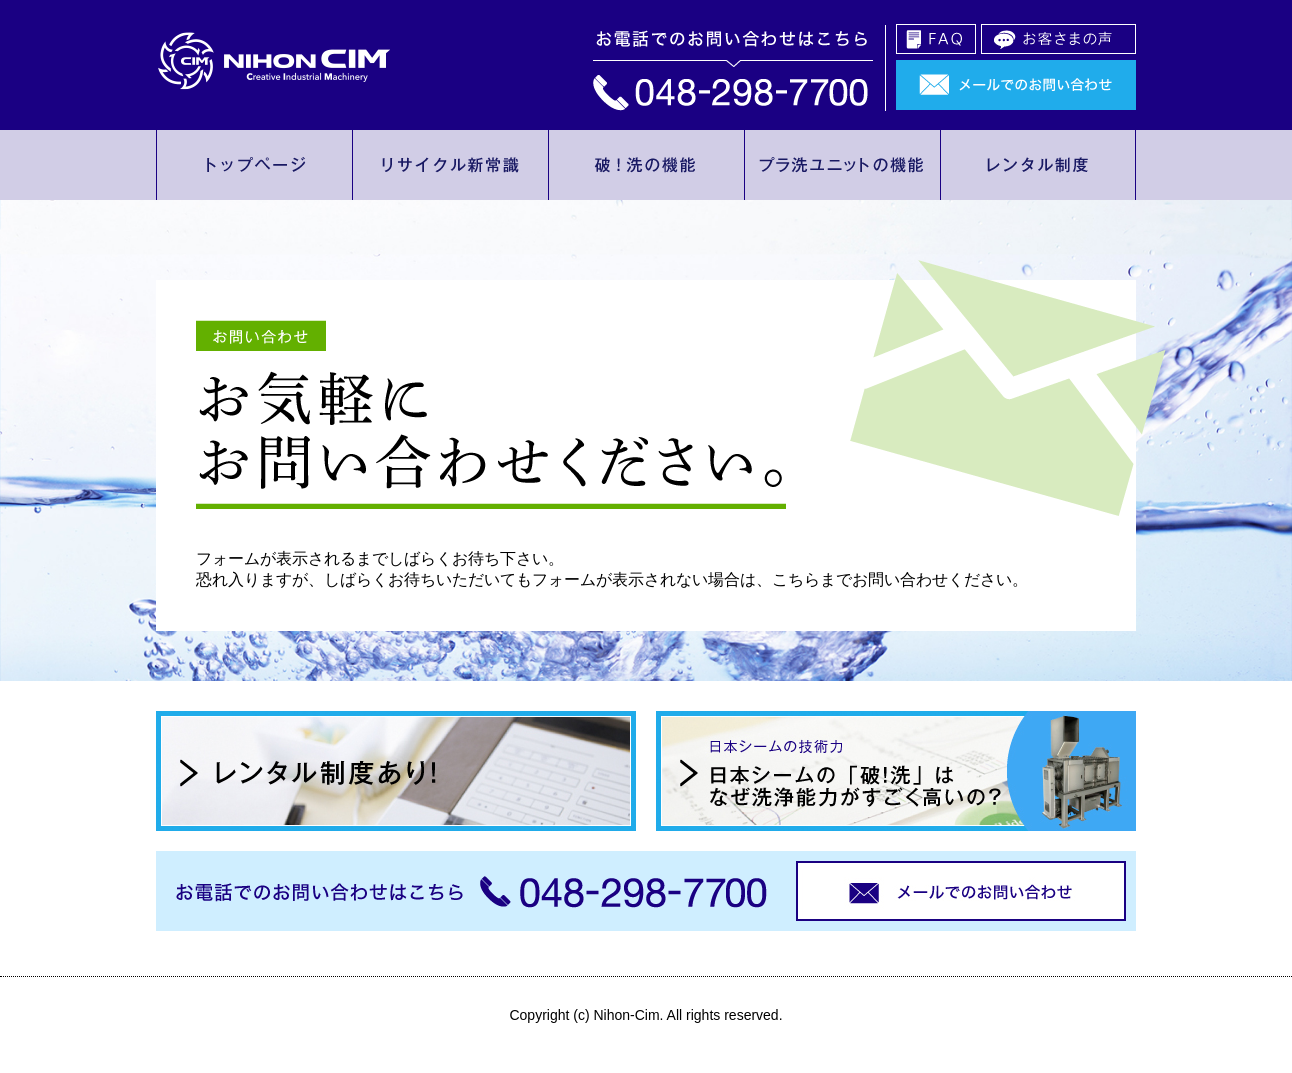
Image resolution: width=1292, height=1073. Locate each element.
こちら (796, 579)
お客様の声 (1058, 39)
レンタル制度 (1038, 165)
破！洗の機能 (646, 165)
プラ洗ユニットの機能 (842, 165)
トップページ (254, 165)
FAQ (936, 39)
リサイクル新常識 (450, 165)
